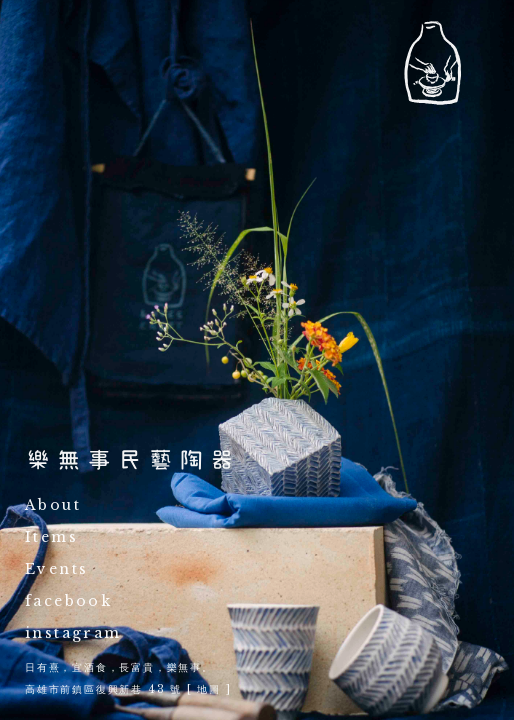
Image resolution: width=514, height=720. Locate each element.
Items (51, 538)
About (53, 506)
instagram (73, 634)
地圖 (209, 689)
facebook (68, 602)
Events (56, 570)
